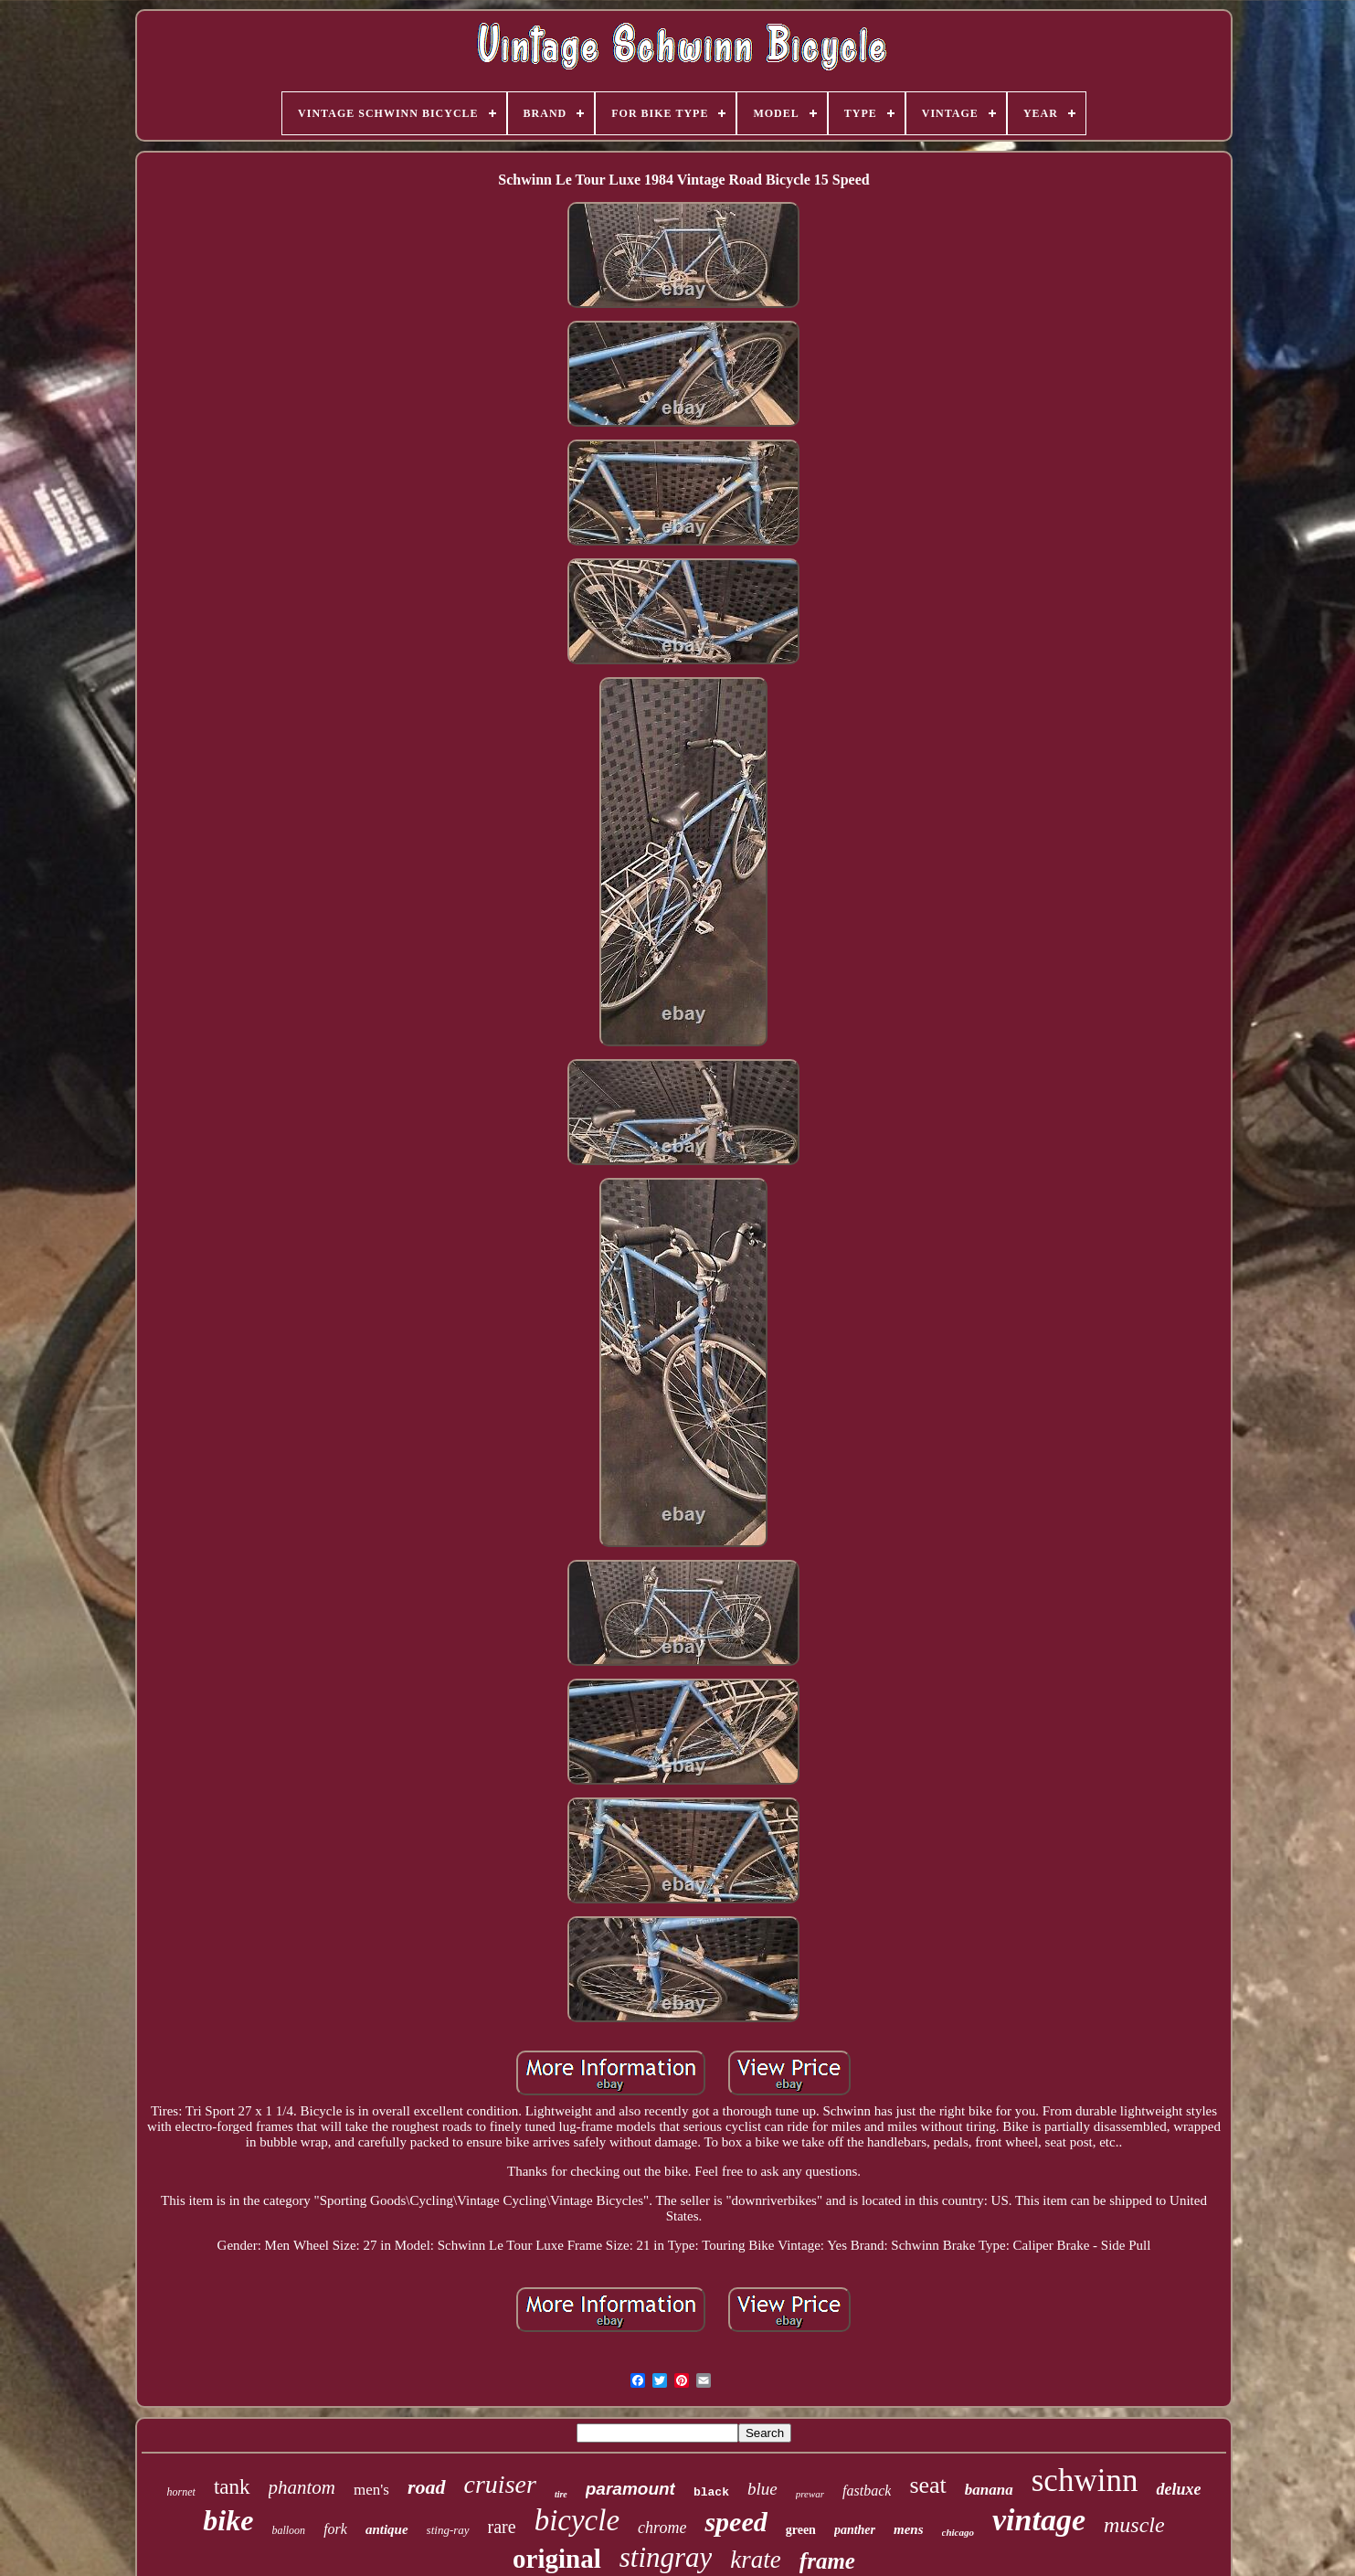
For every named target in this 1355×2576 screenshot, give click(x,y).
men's (371, 2489)
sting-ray (448, 2530)
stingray (666, 2557)
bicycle (577, 2520)
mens (909, 2529)
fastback (866, 2490)
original (557, 2558)
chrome (662, 2527)
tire (561, 2494)
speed (735, 2522)
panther (854, 2530)
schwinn (1085, 2480)
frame (827, 2561)
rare (502, 2527)
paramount (630, 2488)
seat (927, 2485)
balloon (288, 2530)
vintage (1038, 2520)
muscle (1134, 2525)
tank (232, 2486)
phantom (302, 2487)
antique (386, 2529)
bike (228, 2520)
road (427, 2486)
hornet (181, 2492)
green (801, 2530)
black (711, 2492)
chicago (958, 2532)
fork (335, 2529)
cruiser (500, 2484)
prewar (810, 2493)
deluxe (1178, 2489)
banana (989, 2489)
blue (762, 2488)
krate (755, 2559)
